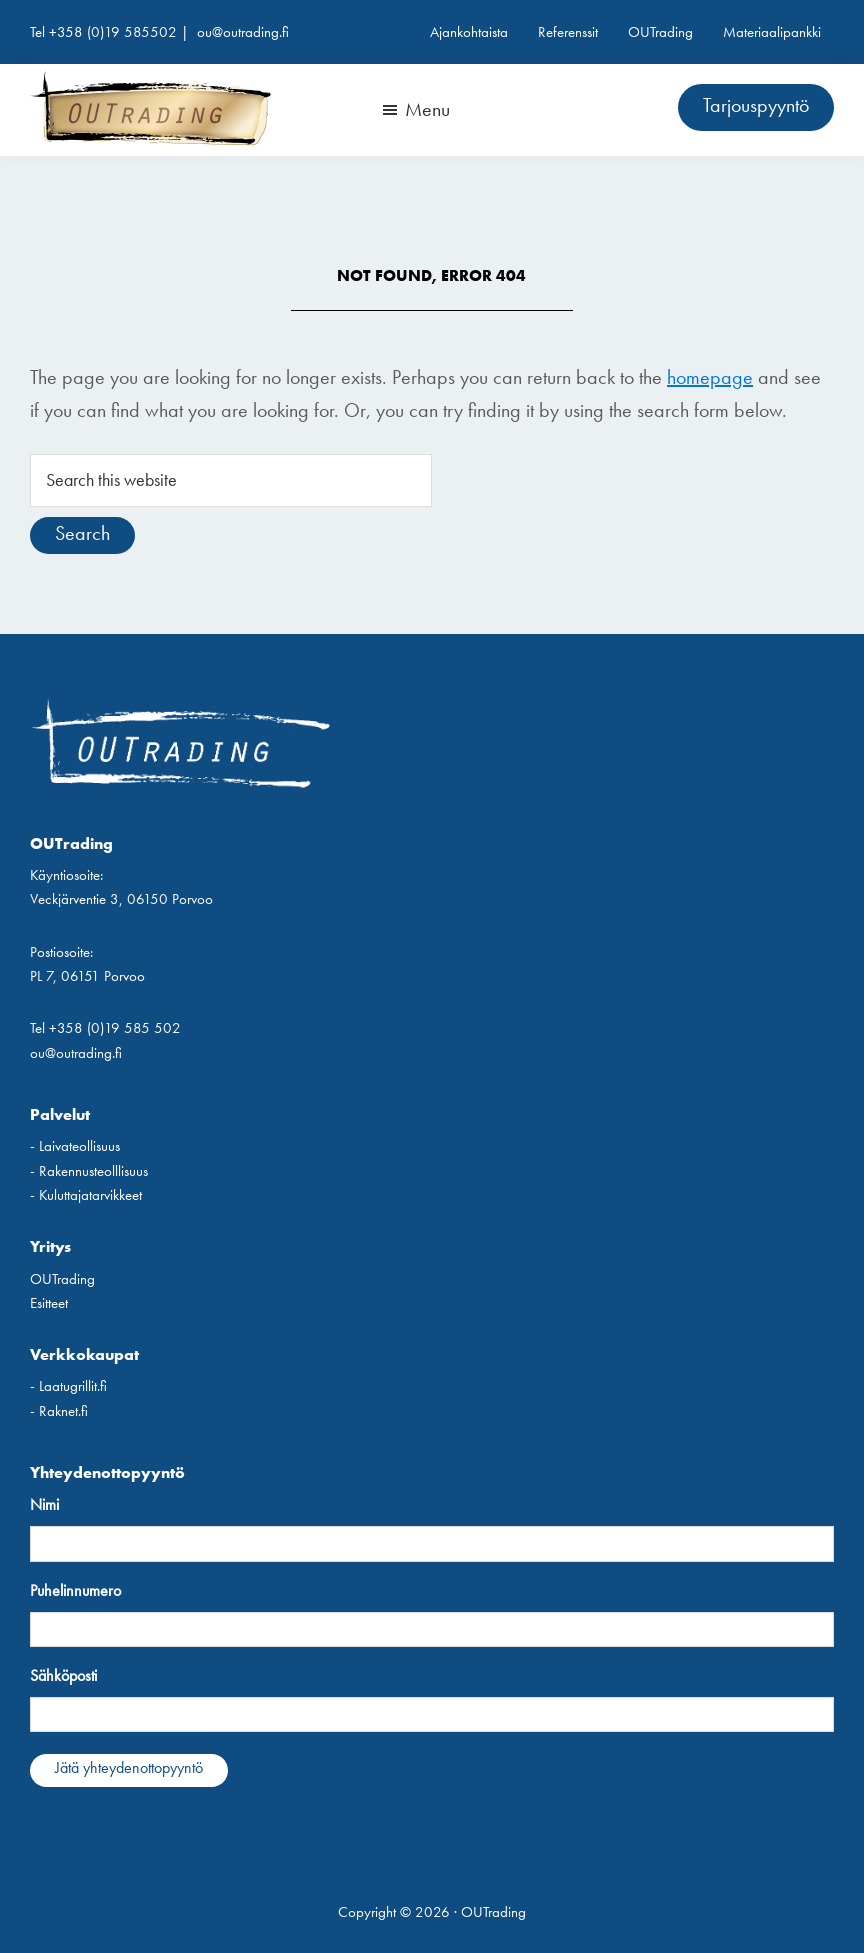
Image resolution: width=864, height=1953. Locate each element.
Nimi (44, 1504)
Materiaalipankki (772, 32)
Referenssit (568, 32)
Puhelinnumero (75, 1590)
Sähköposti (63, 1675)
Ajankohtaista (469, 32)
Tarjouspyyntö (756, 105)
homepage (710, 377)
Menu (427, 109)
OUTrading (660, 32)
